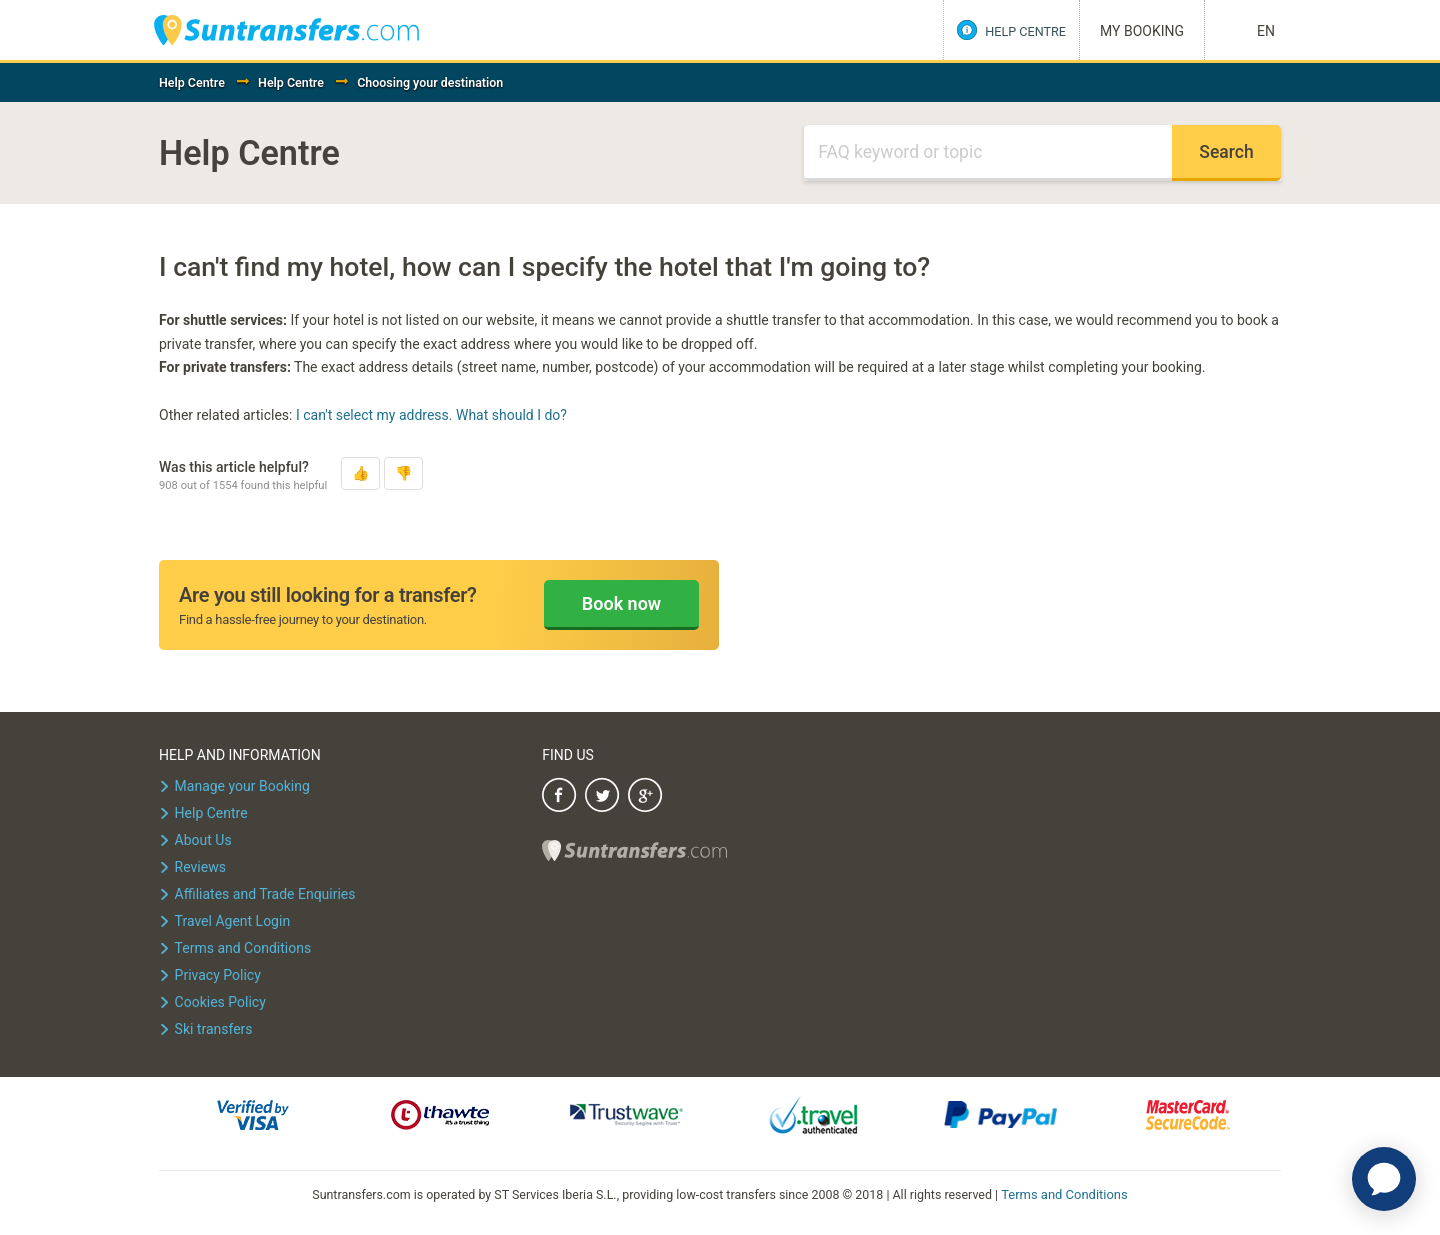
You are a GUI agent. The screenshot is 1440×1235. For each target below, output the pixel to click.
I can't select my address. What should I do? (431, 415)
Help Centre (192, 82)
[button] (360, 473)
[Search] (988, 153)
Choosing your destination (430, 82)
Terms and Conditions (1064, 1193)
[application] (1384, 1179)
